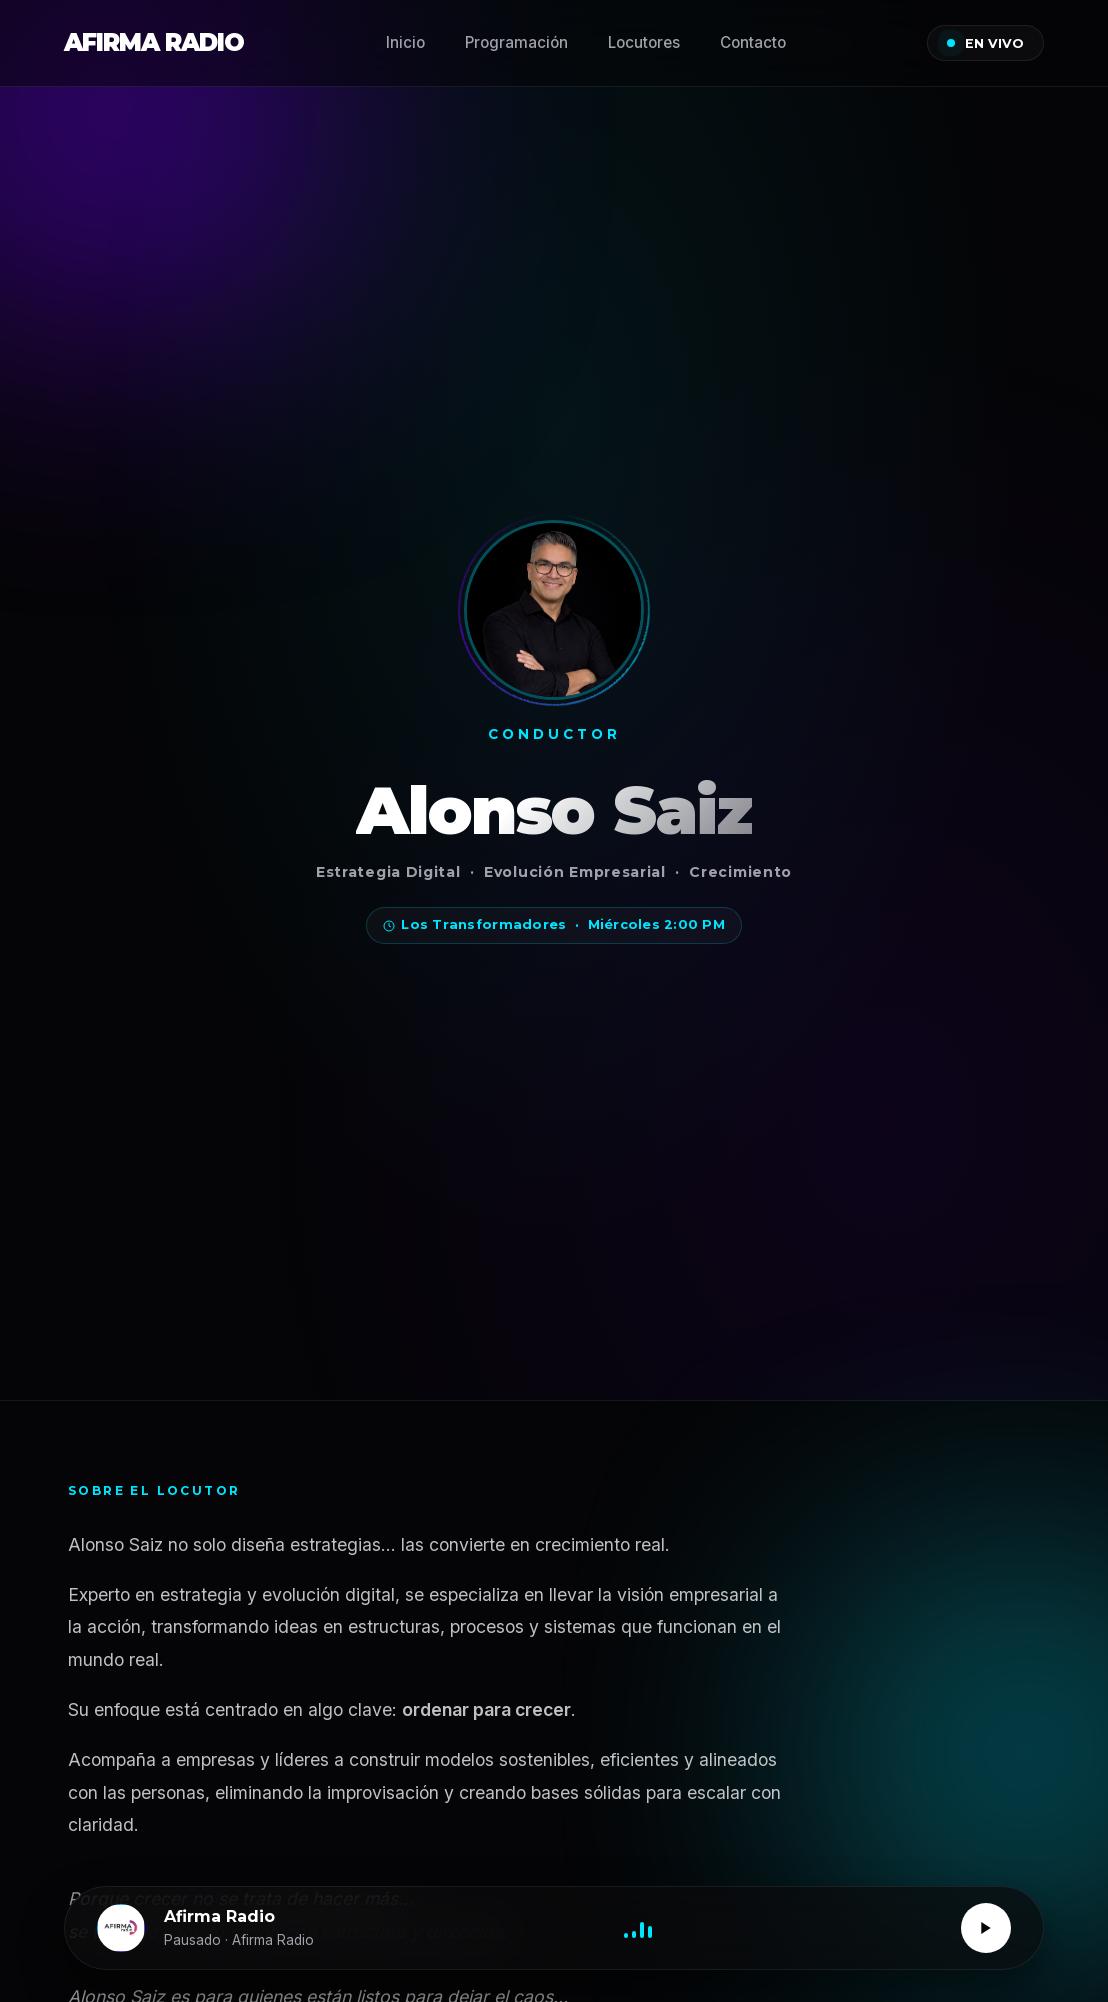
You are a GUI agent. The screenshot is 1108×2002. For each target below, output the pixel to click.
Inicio (405, 42)
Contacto (753, 42)
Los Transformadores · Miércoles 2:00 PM (554, 924)
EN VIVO (985, 43)
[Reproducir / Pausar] (986, 1928)
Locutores (644, 42)
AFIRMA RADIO (154, 42)
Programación (516, 42)
